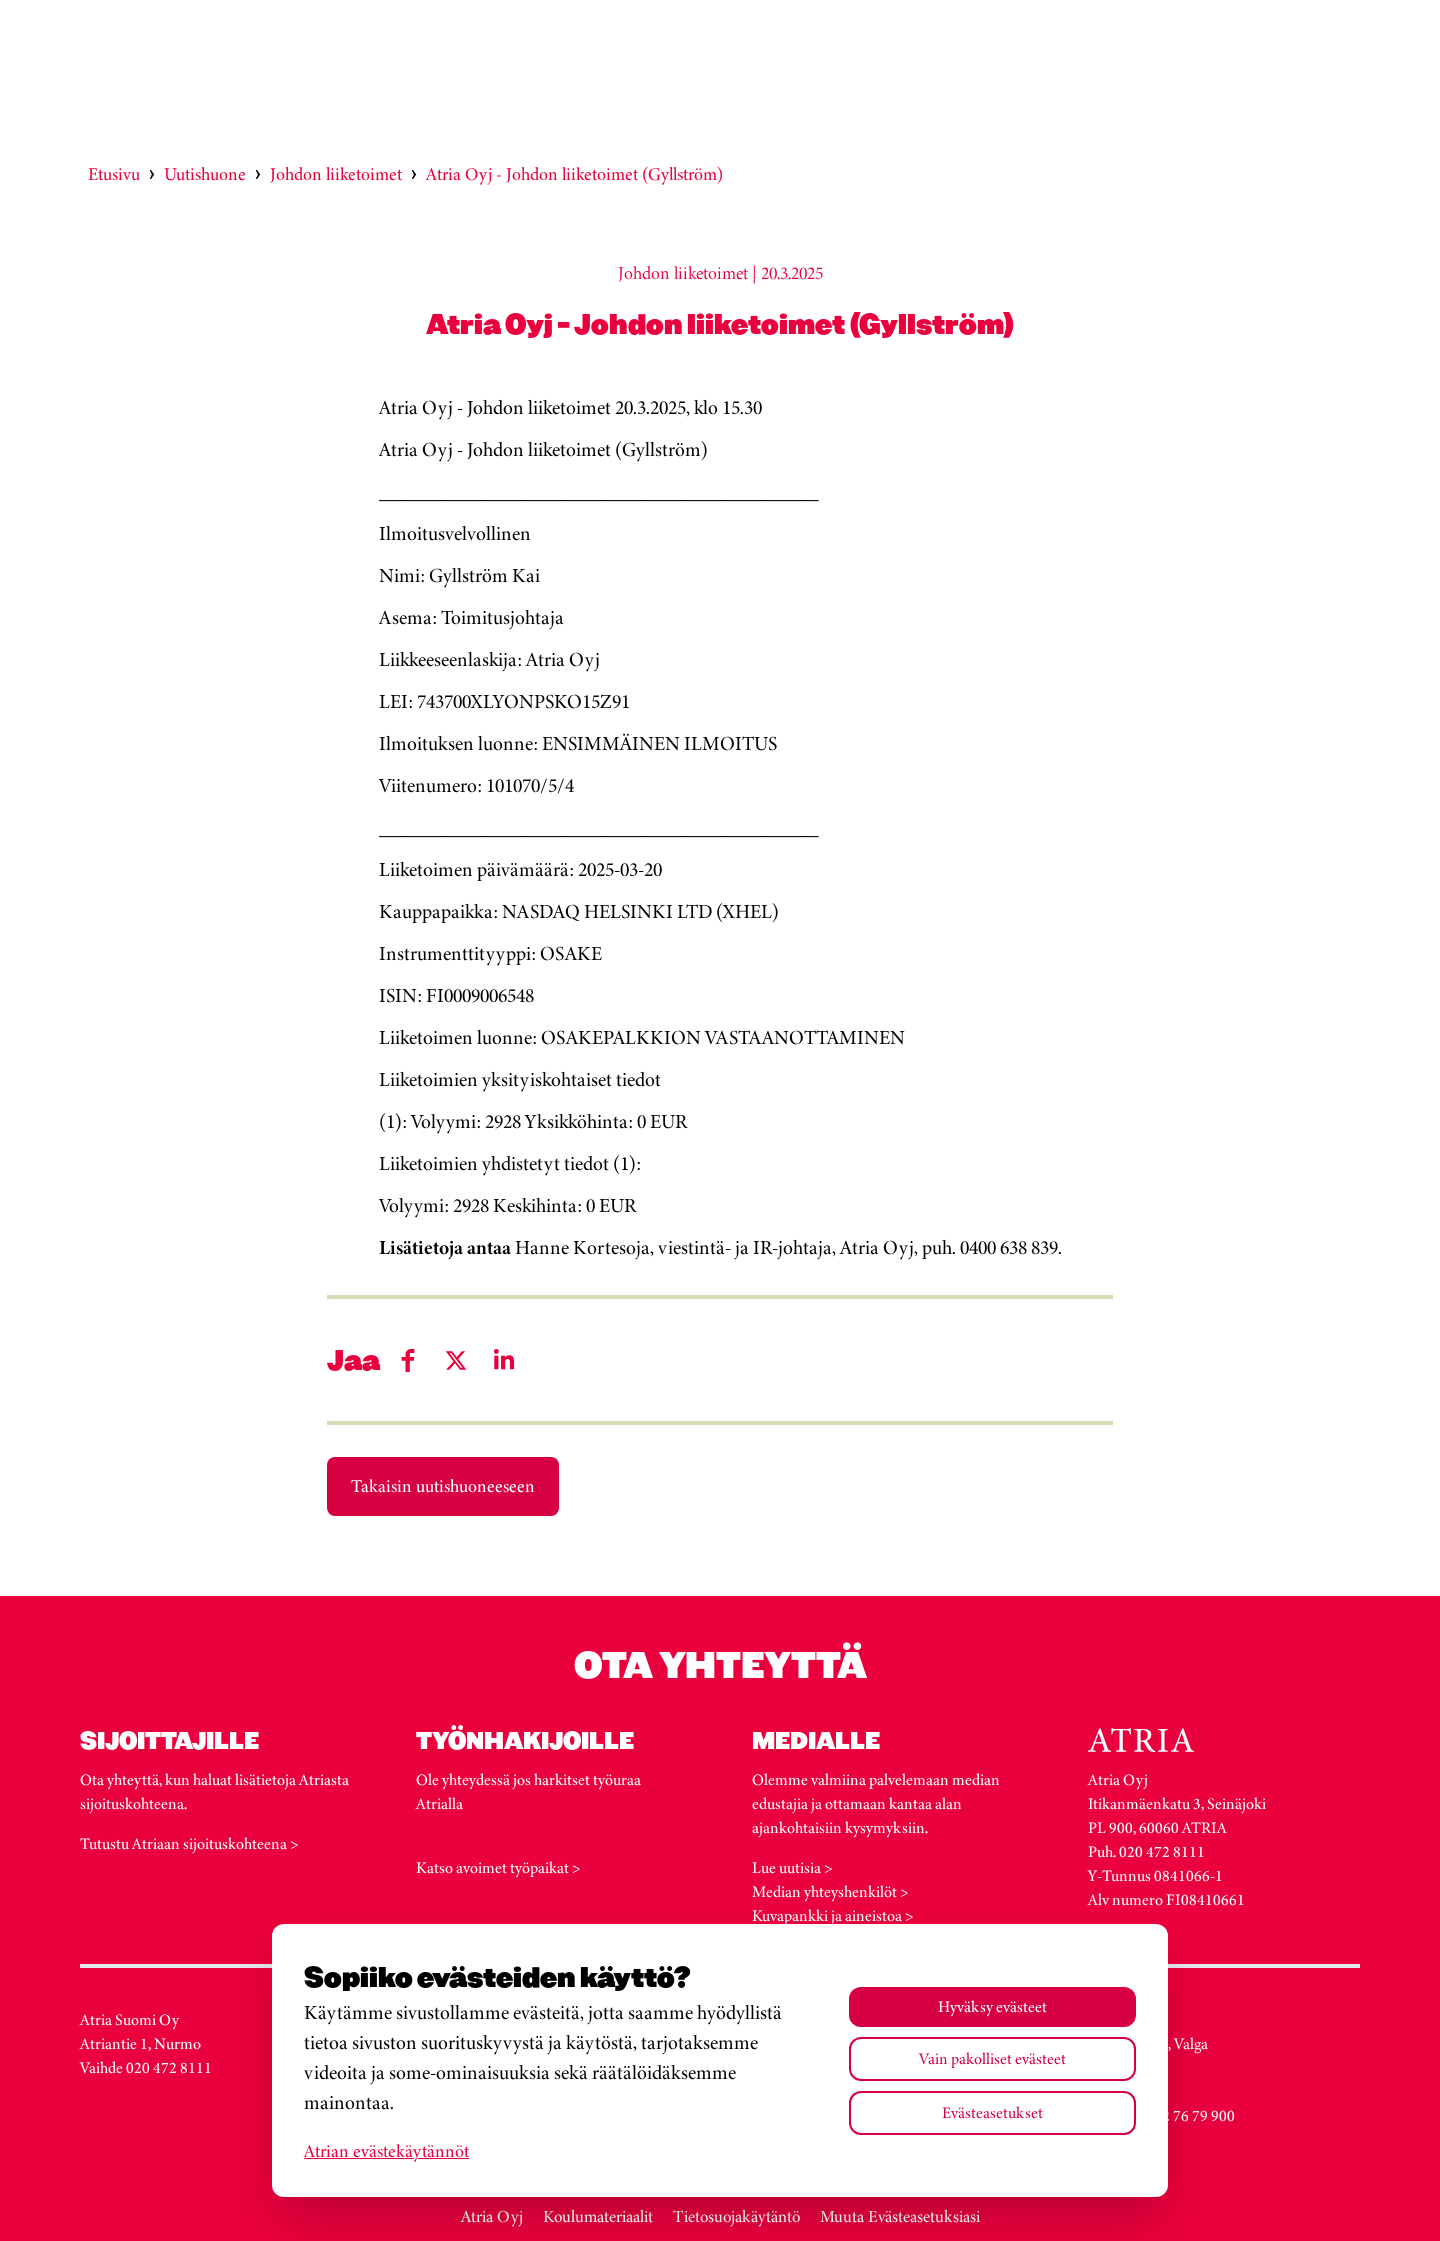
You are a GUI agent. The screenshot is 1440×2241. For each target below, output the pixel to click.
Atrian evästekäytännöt (386, 2151)
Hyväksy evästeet (992, 2006)
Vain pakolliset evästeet (992, 2058)
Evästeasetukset (992, 2112)
